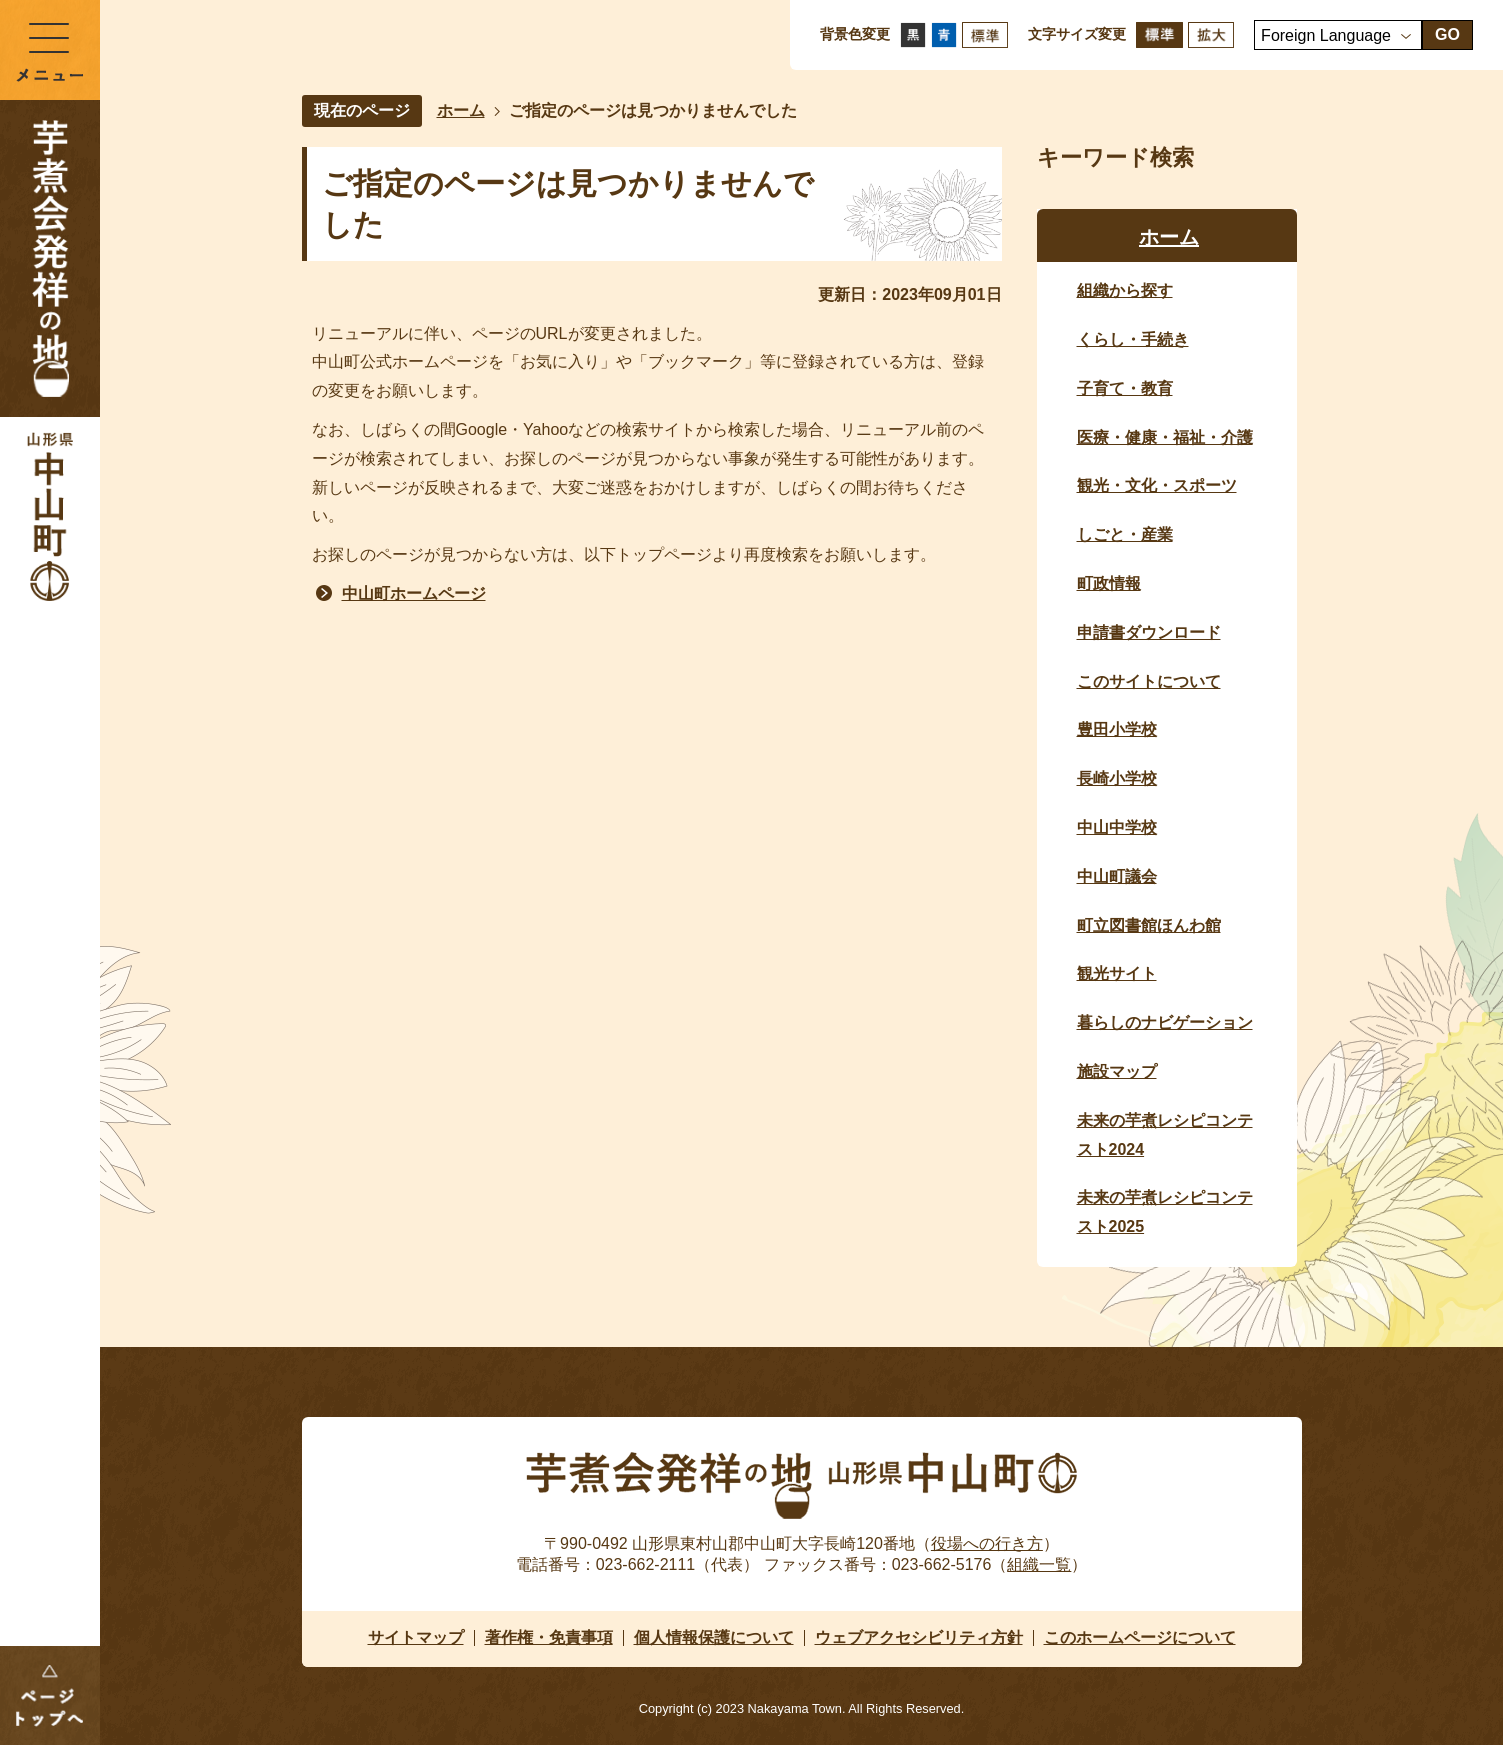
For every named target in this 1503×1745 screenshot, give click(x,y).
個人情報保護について (714, 1637)
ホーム (461, 110)
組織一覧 (1039, 1564)
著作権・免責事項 (549, 1637)
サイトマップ (416, 1637)
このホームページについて (1140, 1637)
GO (1447, 34)
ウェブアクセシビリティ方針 (919, 1637)
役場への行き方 (987, 1543)
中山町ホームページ (414, 593)
